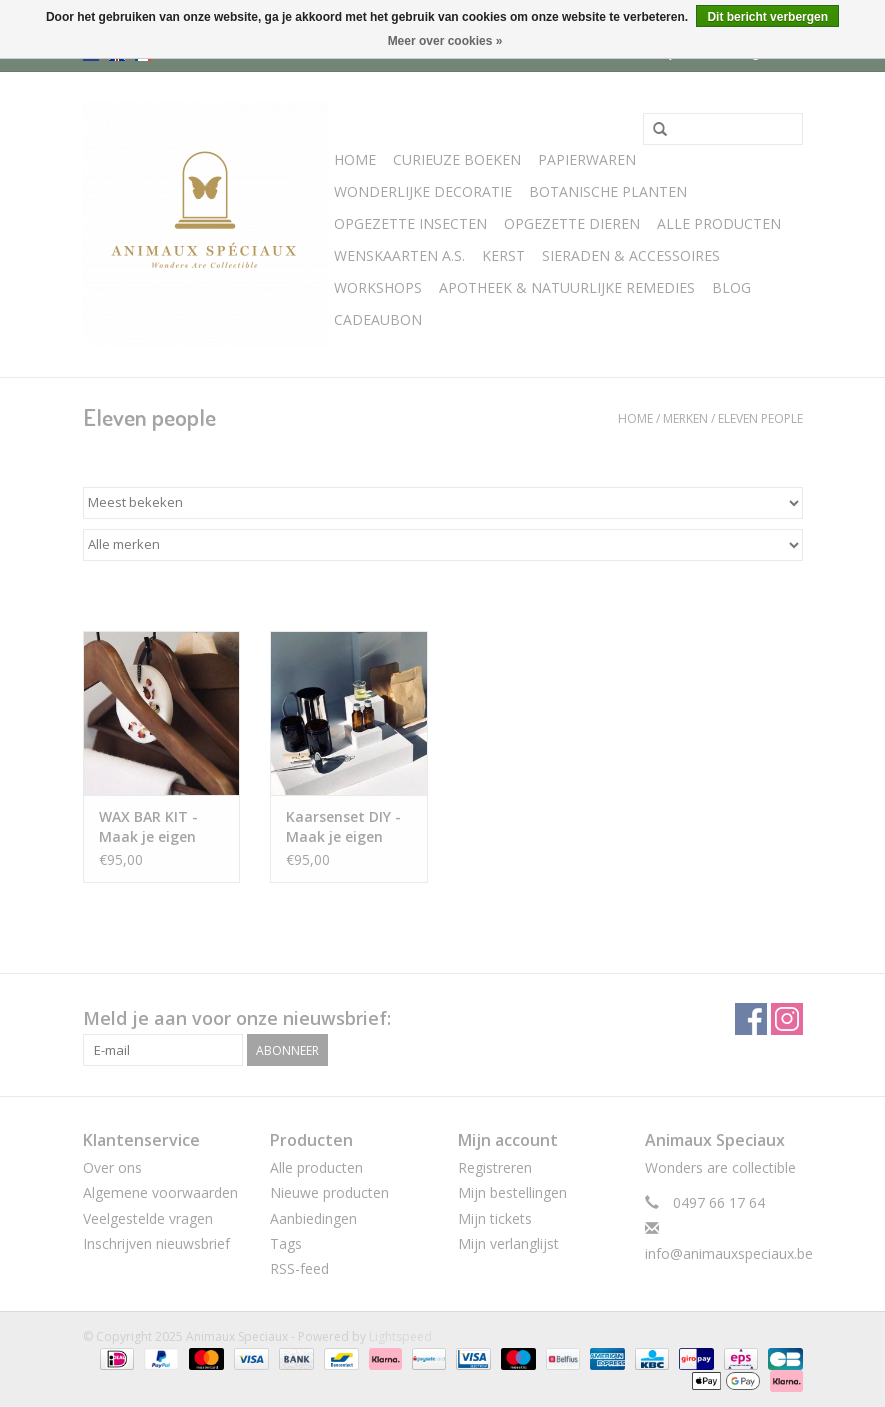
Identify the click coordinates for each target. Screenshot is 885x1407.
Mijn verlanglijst (508, 1243)
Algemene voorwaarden (160, 1192)
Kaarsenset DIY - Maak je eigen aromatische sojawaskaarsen (343, 827)
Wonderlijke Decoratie (423, 191)
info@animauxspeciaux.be (729, 1253)
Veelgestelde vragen (148, 1218)
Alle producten (316, 1167)
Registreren (495, 1167)
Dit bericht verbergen (767, 17)
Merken (685, 418)
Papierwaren (587, 159)
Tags (286, 1243)
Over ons (112, 1167)
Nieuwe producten (329, 1192)
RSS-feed (299, 1268)
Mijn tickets (495, 1218)
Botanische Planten (608, 191)
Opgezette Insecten (410, 223)
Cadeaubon (378, 319)
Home (355, 159)
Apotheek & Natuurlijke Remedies (567, 287)
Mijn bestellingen (512, 1192)
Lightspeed (400, 1336)
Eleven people (760, 418)
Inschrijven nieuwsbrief (156, 1243)
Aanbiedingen (313, 1218)
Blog (731, 287)
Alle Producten (719, 223)
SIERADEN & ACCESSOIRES (631, 255)
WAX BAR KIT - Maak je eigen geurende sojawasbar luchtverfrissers (153, 827)
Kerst (503, 255)
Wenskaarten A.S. (399, 255)
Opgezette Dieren (572, 223)
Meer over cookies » (445, 41)
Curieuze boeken (457, 159)
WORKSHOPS (378, 287)
